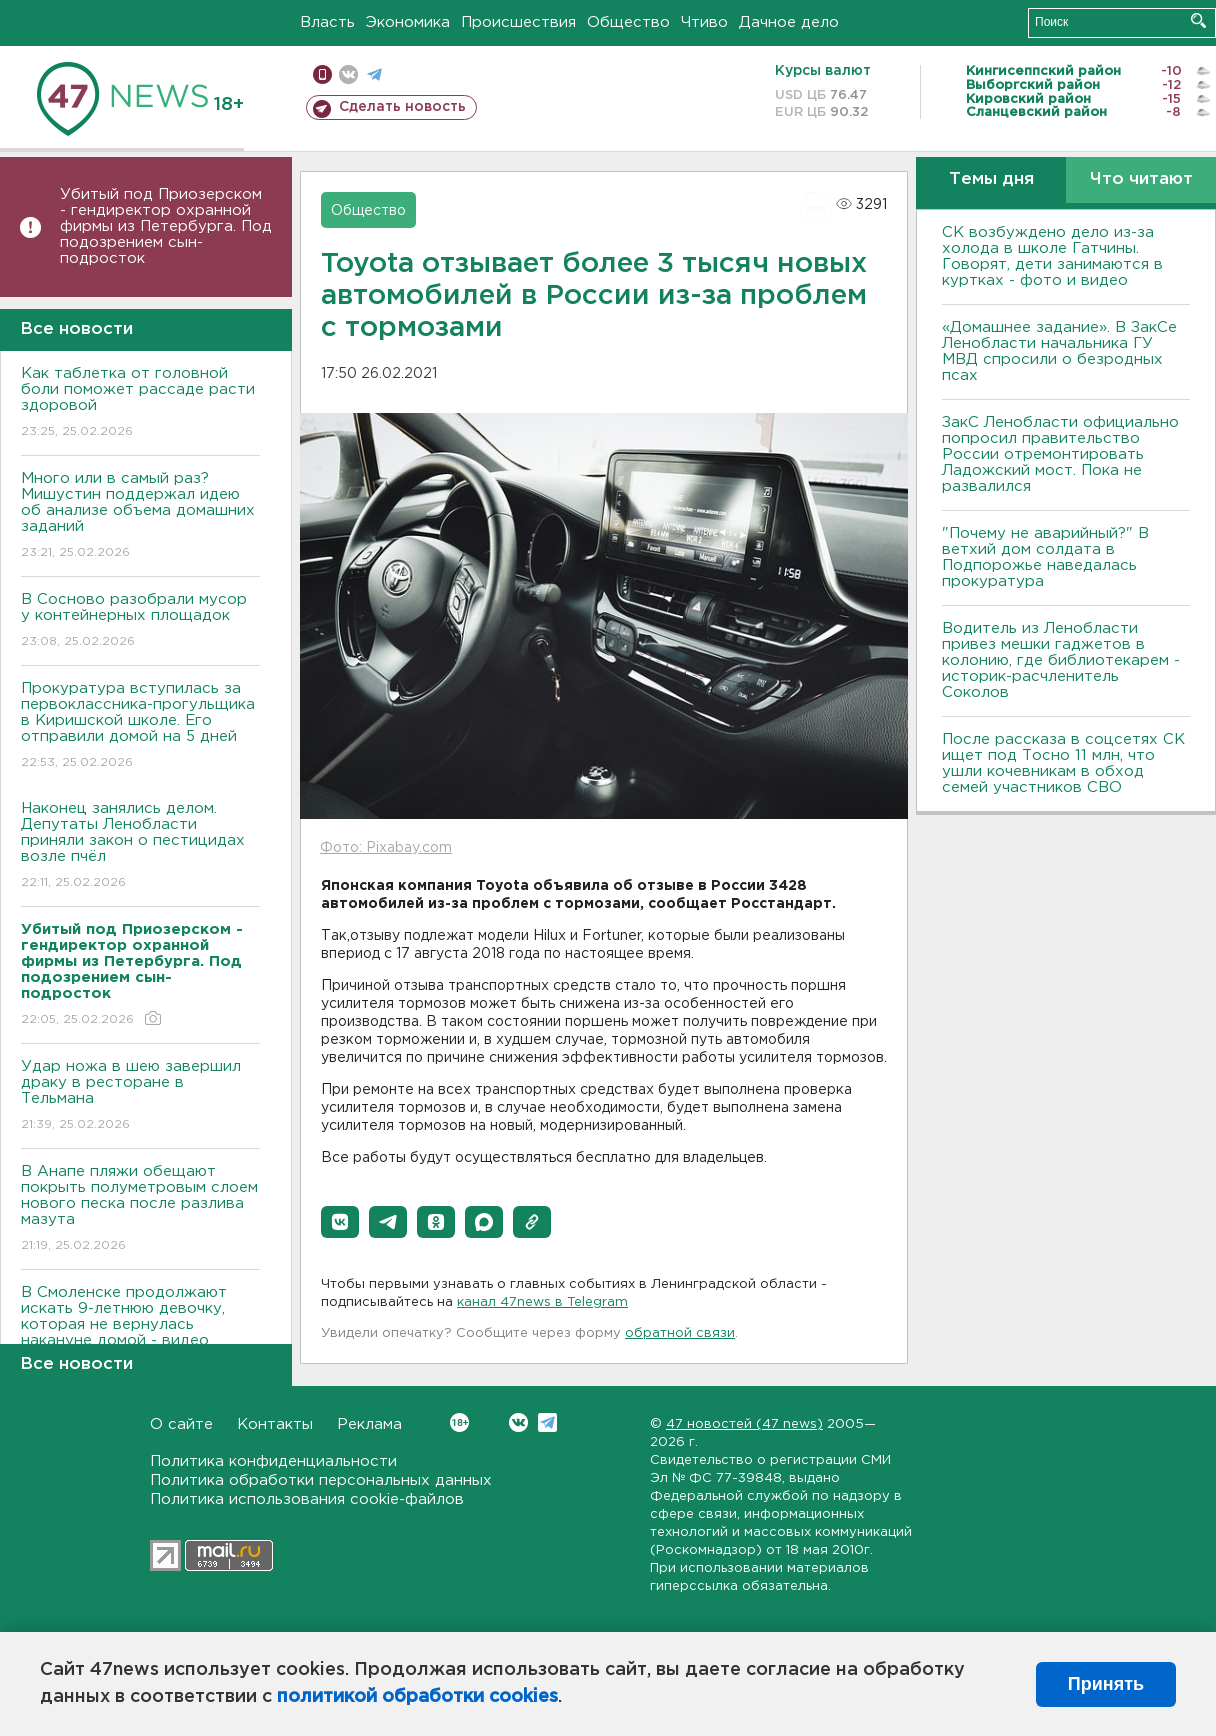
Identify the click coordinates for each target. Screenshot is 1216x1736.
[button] (340, 1222)
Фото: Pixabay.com (386, 848)
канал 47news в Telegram (542, 1302)
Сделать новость (402, 107)
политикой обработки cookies (417, 1697)
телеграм (374, 74)
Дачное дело (789, 22)
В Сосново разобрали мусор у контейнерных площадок (140, 621)
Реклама (369, 1424)
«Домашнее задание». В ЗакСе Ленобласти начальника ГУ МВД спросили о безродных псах (1059, 351)
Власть (327, 22)
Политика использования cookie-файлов (307, 1499)
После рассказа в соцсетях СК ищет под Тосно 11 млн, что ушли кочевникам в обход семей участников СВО (1063, 763)
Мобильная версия (322, 74)
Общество (628, 22)
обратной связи (680, 1333)
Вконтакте (459, 1422)
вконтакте (348, 74)
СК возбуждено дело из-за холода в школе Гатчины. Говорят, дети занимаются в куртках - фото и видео (1052, 256)
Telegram (547, 1422)
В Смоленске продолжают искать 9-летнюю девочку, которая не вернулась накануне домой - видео (140, 1330)
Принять (1106, 1684)
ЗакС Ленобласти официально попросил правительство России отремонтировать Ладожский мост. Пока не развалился (1060, 454)
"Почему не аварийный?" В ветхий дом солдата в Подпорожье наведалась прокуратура (1045, 557)
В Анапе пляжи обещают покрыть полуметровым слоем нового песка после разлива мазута (140, 1209)
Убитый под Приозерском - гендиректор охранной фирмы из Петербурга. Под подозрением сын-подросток (166, 226)
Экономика (408, 22)
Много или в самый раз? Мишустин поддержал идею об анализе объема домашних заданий (140, 516)
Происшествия (518, 22)
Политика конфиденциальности (273, 1461)
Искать (1198, 20)
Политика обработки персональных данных (321, 1480)
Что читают (1141, 179)
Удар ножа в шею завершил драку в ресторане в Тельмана (140, 1096)
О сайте (181, 1424)
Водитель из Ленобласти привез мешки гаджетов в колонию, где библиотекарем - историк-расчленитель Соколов (1061, 660)
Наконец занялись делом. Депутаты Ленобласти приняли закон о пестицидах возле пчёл (140, 846)
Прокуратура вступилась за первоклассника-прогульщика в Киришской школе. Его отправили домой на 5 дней (140, 726)
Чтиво (704, 22)
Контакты (275, 1424)
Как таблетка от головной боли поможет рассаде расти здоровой (140, 403)
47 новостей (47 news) (744, 1424)
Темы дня (991, 179)
